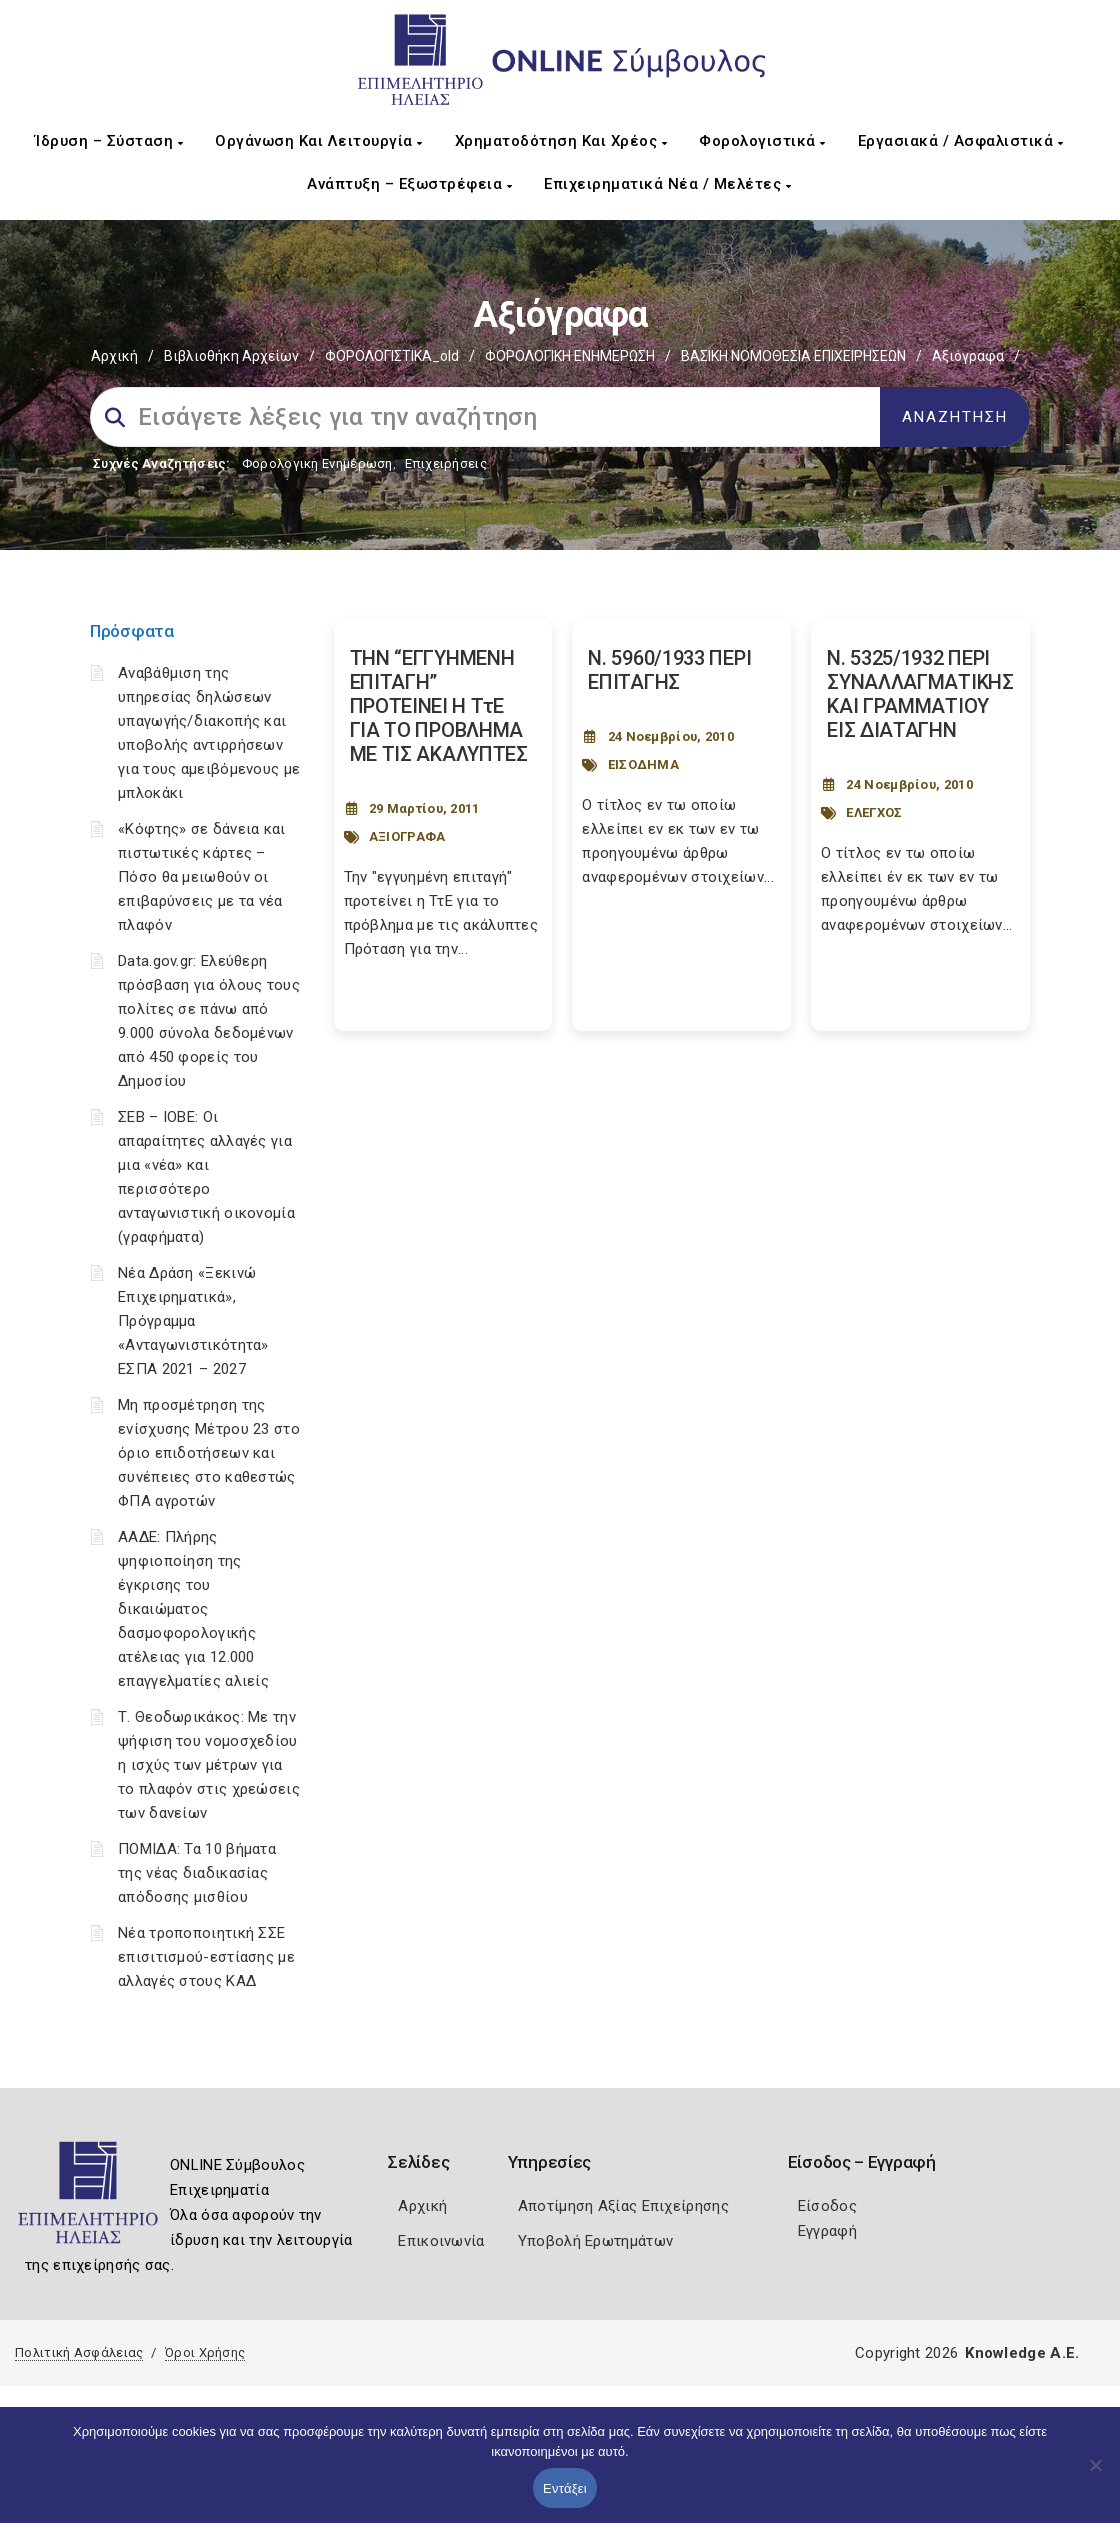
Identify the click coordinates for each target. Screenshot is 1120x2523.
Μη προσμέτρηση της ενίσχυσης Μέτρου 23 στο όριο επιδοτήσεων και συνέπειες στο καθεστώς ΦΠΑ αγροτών (209, 1453)
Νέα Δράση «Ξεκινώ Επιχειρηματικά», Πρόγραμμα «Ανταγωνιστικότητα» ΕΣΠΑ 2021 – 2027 (193, 1321)
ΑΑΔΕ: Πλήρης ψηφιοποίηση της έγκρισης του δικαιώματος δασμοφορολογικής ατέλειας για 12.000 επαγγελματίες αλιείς (193, 1609)
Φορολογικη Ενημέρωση (317, 463)
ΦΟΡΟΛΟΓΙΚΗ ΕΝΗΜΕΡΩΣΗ (570, 356)
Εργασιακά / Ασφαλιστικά (961, 141)
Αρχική (114, 356)
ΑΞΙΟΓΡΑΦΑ (407, 836)
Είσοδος (827, 2206)
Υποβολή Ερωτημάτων (595, 2241)
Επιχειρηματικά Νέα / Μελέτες (667, 184)
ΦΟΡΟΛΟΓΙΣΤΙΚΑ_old (392, 356)
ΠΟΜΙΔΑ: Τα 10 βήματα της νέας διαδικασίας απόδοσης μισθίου (197, 1873)
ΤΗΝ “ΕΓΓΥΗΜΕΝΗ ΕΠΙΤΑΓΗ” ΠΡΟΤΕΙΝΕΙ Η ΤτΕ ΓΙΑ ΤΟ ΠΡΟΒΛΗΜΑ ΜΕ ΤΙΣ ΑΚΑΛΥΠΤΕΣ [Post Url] (439, 706)
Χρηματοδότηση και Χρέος (561, 141)
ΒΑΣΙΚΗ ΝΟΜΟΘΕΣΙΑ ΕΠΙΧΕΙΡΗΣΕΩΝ (793, 356)
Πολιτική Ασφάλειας (79, 2352)
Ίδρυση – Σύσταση (109, 141)
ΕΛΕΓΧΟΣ (874, 812)
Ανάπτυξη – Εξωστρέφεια (409, 184)
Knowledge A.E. (1022, 2353)
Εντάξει (565, 2488)
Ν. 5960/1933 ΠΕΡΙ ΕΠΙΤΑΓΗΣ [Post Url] (669, 670)
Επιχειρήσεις (446, 463)
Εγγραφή (827, 2231)
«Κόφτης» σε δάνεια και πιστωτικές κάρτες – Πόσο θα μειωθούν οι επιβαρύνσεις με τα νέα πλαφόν (202, 877)
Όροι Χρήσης (205, 2352)
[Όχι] (1095, 2475)
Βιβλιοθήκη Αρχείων (231, 356)
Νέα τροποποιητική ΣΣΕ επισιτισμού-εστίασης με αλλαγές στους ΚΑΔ (206, 1957)
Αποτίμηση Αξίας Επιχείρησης (623, 2206)
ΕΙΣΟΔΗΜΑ (643, 764)
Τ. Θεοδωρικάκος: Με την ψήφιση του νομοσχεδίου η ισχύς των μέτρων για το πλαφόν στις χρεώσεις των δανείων (209, 1765)
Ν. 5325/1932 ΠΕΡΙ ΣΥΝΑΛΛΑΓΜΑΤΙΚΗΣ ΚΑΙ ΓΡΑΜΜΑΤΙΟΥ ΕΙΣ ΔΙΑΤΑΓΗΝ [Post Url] (920, 694)
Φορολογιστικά (762, 141)
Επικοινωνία (441, 2241)
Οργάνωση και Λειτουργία (319, 141)
